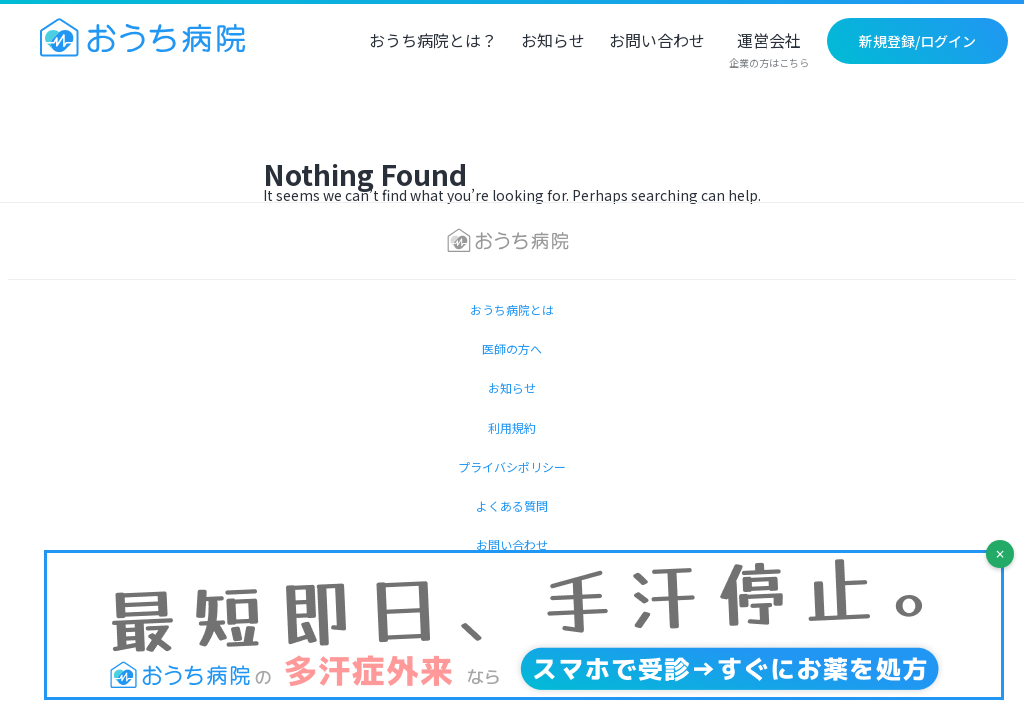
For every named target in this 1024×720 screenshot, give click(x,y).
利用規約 (512, 427)
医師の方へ (512, 348)
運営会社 (769, 51)
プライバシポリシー (512, 466)
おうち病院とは (512, 309)
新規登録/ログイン (917, 41)
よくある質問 (512, 505)
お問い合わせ (657, 42)
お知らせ (553, 42)
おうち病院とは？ (433, 42)
